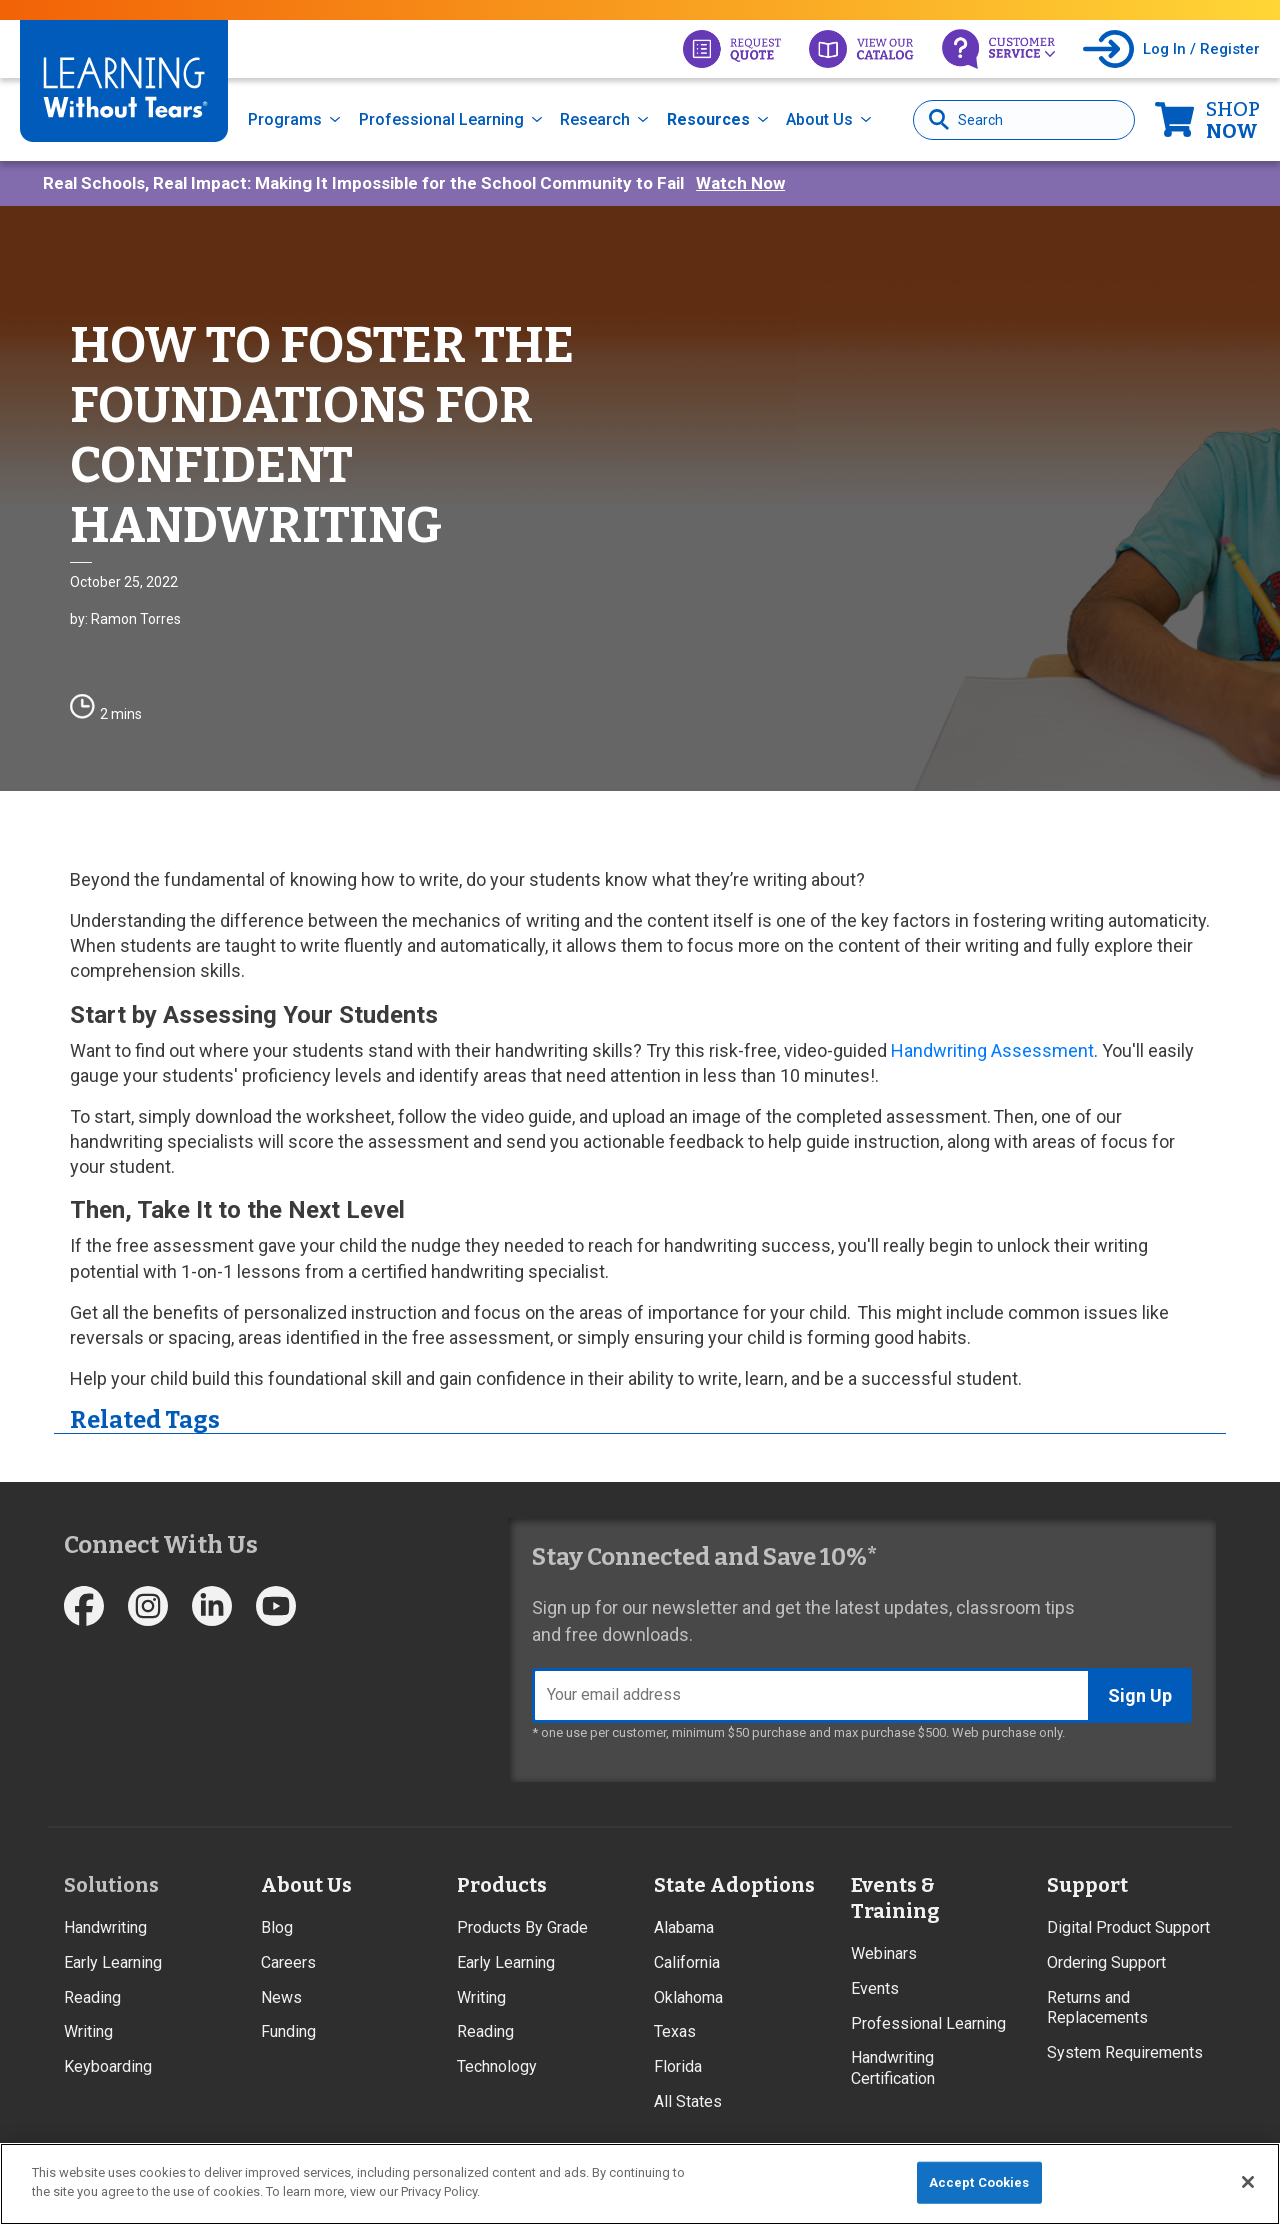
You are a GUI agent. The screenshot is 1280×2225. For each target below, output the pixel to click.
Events (875, 1988)
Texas (675, 2031)
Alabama (684, 1927)
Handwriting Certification (893, 2068)
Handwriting (105, 1927)
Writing (88, 2031)
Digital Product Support (1128, 1927)
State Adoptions (734, 1885)
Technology (497, 2066)
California (687, 1962)
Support (1087, 1885)
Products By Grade (522, 1927)
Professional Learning (441, 119)
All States (688, 2101)
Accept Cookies (979, 2182)
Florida (678, 2066)
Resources (708, 119)
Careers (288, 1962)
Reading (92, 1997)
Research (595, 119)
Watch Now (740, 183)
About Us (819, 119)
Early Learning (113, 1962)
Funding (288, 2031)
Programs (285, 119)
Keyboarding (108, 2066)
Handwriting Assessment (992, 1050)
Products (502, 1885)
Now (1233, 120)
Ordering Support (1106, 1962)
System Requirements (1125, 2052)
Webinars (884, 1953)
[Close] (1248, 2182)
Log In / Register (1201, 49)
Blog (277, 1927)
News (281, 1997)
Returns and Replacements (1097, 2008)
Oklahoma (688, 1997)
